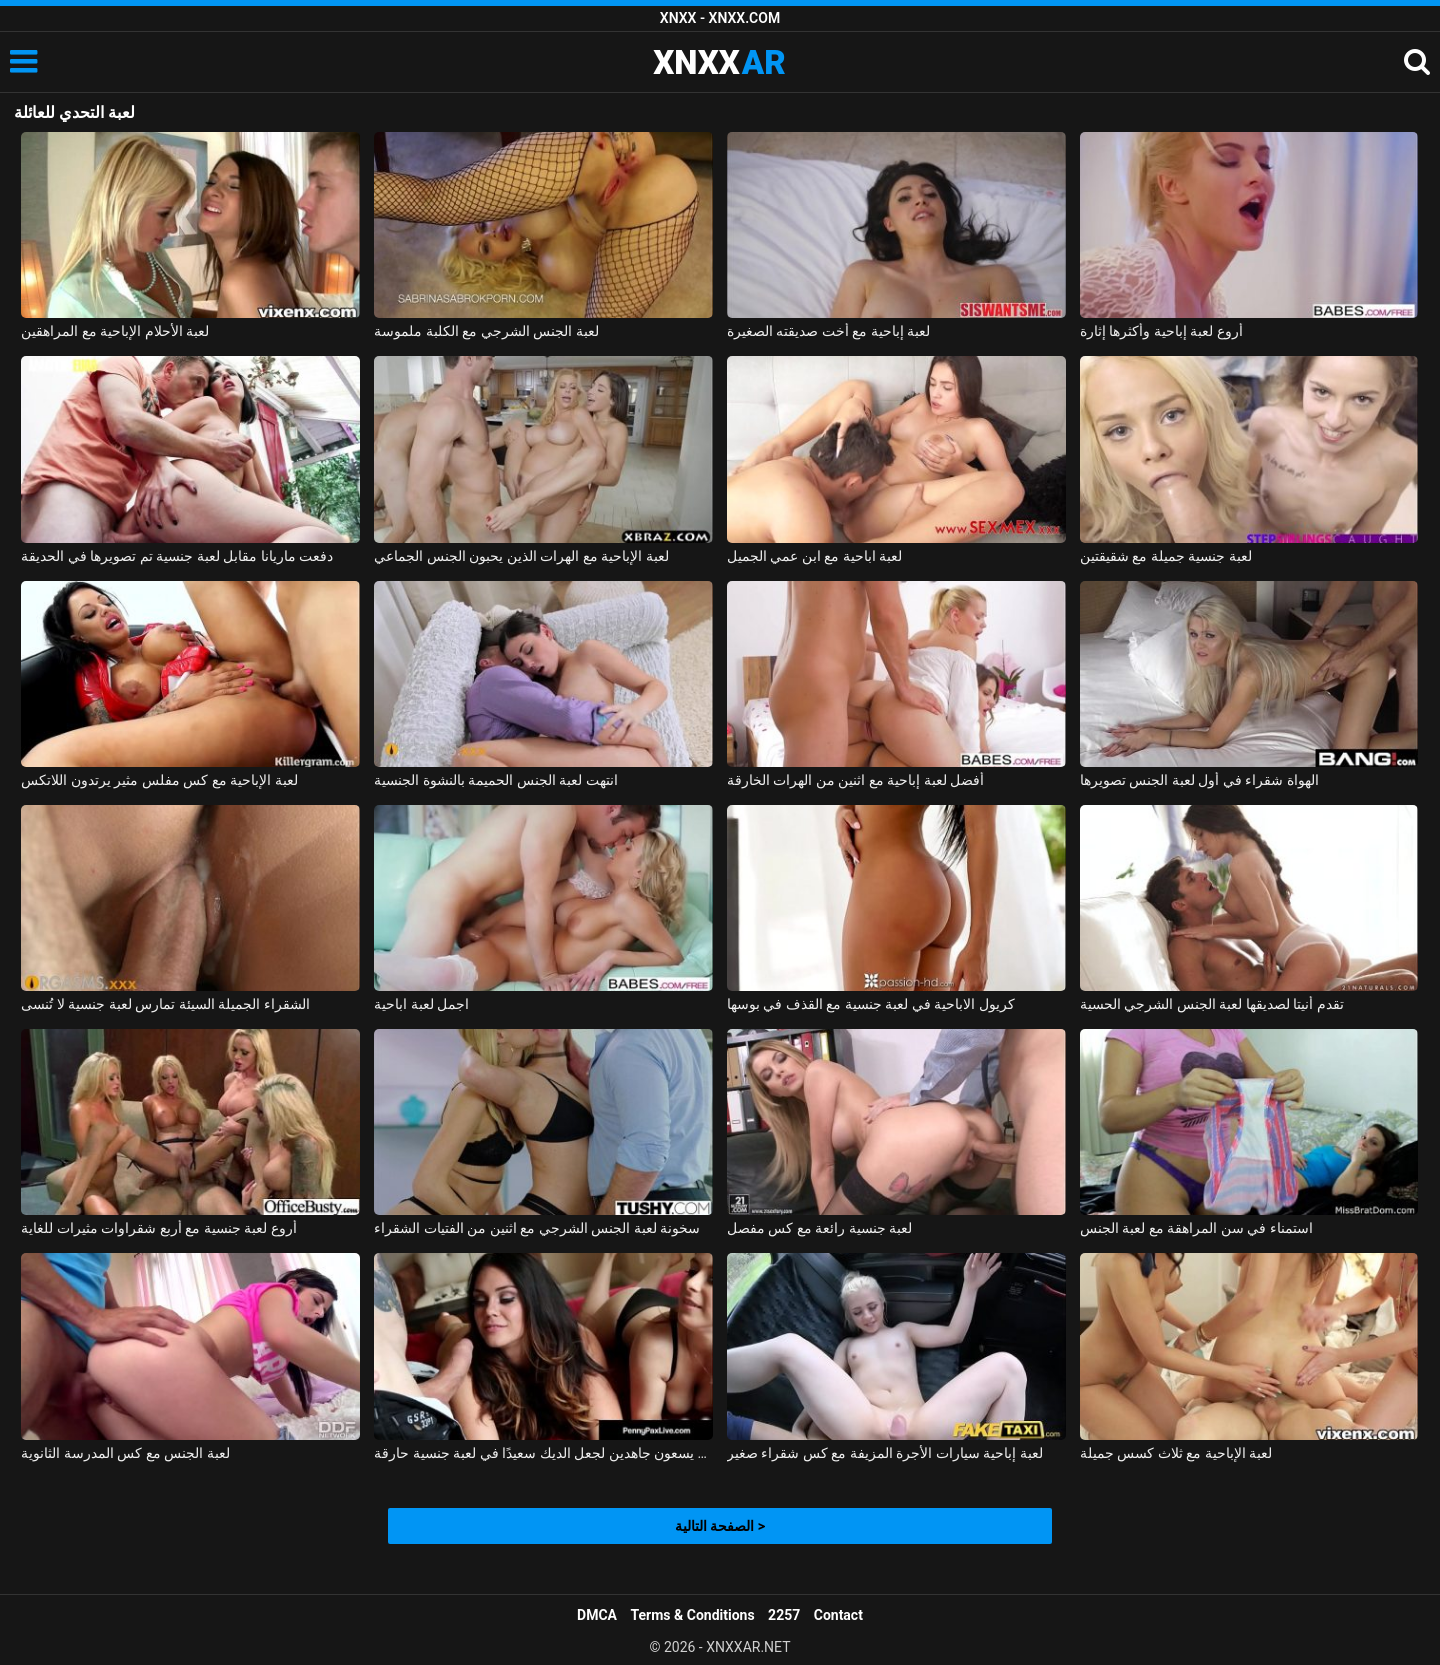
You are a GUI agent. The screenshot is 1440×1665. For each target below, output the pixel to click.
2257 (784, 1615)
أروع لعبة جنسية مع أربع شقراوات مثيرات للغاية (158, 1228)
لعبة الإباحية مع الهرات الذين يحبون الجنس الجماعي (521, 556)
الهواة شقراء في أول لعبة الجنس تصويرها (1199, 780)
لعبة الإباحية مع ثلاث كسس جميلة (1176, 1453)
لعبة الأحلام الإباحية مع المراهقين (115, 331)
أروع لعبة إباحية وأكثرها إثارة (1161, 331)
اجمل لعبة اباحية (421, 1004)
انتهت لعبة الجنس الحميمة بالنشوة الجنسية (495, 780)
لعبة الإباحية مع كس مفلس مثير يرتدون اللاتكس (159, 780)
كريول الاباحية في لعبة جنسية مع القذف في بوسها (871, 1004)
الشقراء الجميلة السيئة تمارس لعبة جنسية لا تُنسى (165, 1004)
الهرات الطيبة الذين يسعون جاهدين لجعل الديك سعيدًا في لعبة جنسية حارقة (543, 1453)
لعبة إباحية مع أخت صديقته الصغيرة (828, 331)
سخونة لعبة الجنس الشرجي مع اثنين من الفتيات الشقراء (537, 1228)
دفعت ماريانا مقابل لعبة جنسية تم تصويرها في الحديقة (177, 556)
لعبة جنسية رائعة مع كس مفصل (819, 1228)
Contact (838, 1615)
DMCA (597, 1615)
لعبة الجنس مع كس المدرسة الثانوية (125, 1453)
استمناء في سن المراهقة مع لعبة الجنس (1196, 1228)
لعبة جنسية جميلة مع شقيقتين (1166, 556)
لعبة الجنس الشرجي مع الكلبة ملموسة (486, 331)
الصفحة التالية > (720, 1526)
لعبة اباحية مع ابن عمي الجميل (814, 556)
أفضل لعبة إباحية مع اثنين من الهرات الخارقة (855, 780)
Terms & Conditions (693, 1615)
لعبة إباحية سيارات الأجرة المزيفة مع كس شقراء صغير (885, 1453)
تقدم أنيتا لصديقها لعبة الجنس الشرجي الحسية (1212, 1004)
